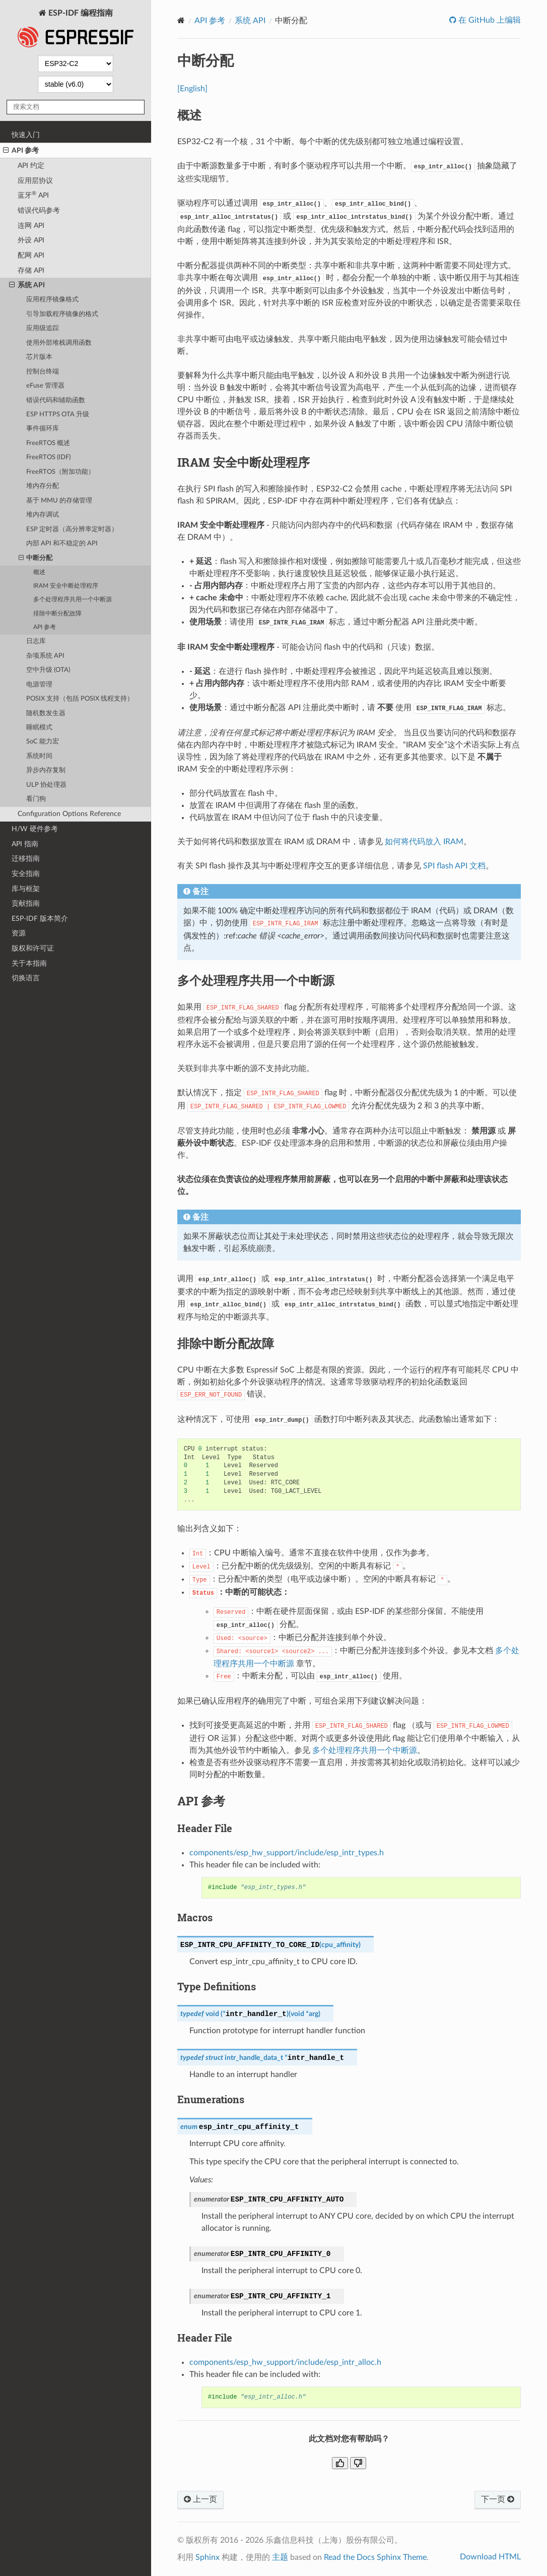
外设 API (31, 240)
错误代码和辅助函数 (55, 400)
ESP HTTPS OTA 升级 (57, 414)
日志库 (36, 641)
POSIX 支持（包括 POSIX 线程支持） (79, 699)
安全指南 (26, 873)
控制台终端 (42, 371)
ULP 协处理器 (46, 785)
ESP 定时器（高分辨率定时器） (72, 529)
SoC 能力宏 (42, 741)
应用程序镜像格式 (52, 299)
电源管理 (39, 684)
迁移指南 (26, 858)
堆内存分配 (42, 486)
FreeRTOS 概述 (48, 443)
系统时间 (39, 756)
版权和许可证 (33, 948)
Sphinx (207, 2557)
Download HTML (490, 2557)
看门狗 (36, 799)
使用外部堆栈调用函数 (59, 343)
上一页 (200, 2499)
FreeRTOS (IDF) (48, 457)
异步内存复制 (45, 770)
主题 (280, 2557)
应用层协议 (35, 180)
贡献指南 (26, 903)
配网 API (31, 255)
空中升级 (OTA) (48, 670)
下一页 (497, 2499)
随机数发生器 (45, 713)
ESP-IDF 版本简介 (40, 918)
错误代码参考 (39, 210)
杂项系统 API (45, 656)
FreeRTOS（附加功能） (60, 472)
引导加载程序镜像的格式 (62, 314)
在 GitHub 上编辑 (488, 20)
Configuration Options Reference (69, 814)
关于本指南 (29, 963)
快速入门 (26, 135)
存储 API (31, 270)
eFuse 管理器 (45, 386)
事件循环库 (42, 428)
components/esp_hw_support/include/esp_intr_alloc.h (285, 2362)
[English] (192, 89)
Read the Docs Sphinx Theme (375, 2557)
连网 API (31, 225)
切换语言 (26, 978)
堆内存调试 (42, 515)
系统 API (27, 285)
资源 (19, 933)
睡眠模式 (39, 727)
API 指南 (25, 844)
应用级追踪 (42, 328)
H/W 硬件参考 (35, 829)
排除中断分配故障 (57, 613)
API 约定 (31, 165)
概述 (39, 572)
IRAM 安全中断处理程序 (65, 586)
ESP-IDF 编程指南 (75, 29)
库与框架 (26, 889)
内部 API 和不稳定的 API (62, 543)
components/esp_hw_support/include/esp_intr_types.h (286, 1853)
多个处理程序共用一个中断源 (72, 599)
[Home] (181, 20)
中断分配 (36, 558)
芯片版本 (39, 357)
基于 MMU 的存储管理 (59, 500)
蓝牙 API (33, 195)
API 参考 (21, 150)
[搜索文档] (76, 107)
